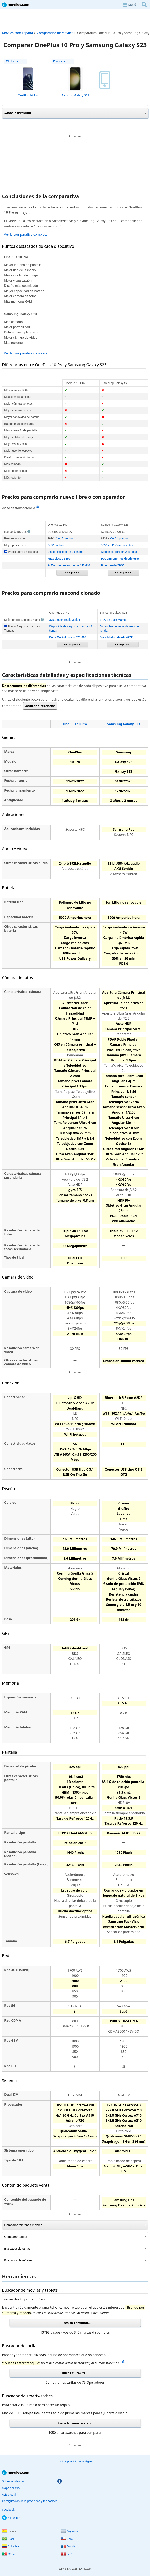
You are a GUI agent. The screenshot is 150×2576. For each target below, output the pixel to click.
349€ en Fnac (56, 545)
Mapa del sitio (11, 2488)
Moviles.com (15, 4)
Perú (66, 2554)
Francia (68, 2546)
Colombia (10, 2546)
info (28, 531)
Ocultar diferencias (40, 706)
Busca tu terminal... (75, 2323)
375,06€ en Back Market (64, 619)
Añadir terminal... (75, 113)
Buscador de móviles (75, 2260)
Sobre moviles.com (14, 2481)
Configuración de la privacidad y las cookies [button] (29, 2501)
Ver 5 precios (64, 538)
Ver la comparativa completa (26, 234)
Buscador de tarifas (75, 2248)
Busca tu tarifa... (75, 2373)
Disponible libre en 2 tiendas (65, 551)
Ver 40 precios (122, 644)
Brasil (8, 2538)
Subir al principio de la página (75, 2461)
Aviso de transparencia (20, 508)
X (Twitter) (11, 2517)
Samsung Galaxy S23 (75, 95)
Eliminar (12, 61)
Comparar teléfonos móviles (75, 2225)
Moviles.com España (17, 33)
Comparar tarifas (75, 2236)
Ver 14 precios (72, 644)
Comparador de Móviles (55, 33)
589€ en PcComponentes (117, 545)
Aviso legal (9, 2494)
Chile (67, 2538)
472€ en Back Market (113, 619)
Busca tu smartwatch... (75, 2423)
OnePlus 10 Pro (28, 95)
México (9, 2554)
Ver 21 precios (119, 538)
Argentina (69, 2531)
